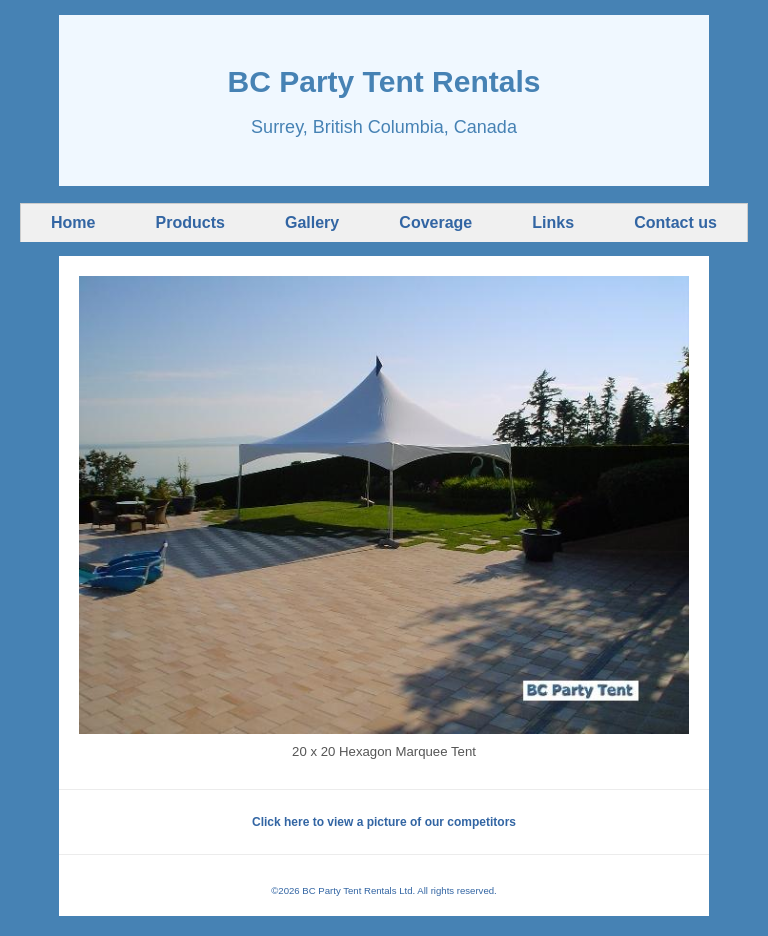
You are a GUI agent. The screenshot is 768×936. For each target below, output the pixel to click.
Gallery (312, 222)
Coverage (435, 222)
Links (553, 222)
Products (190, 222)
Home (73, 222)
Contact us (675, 222)
